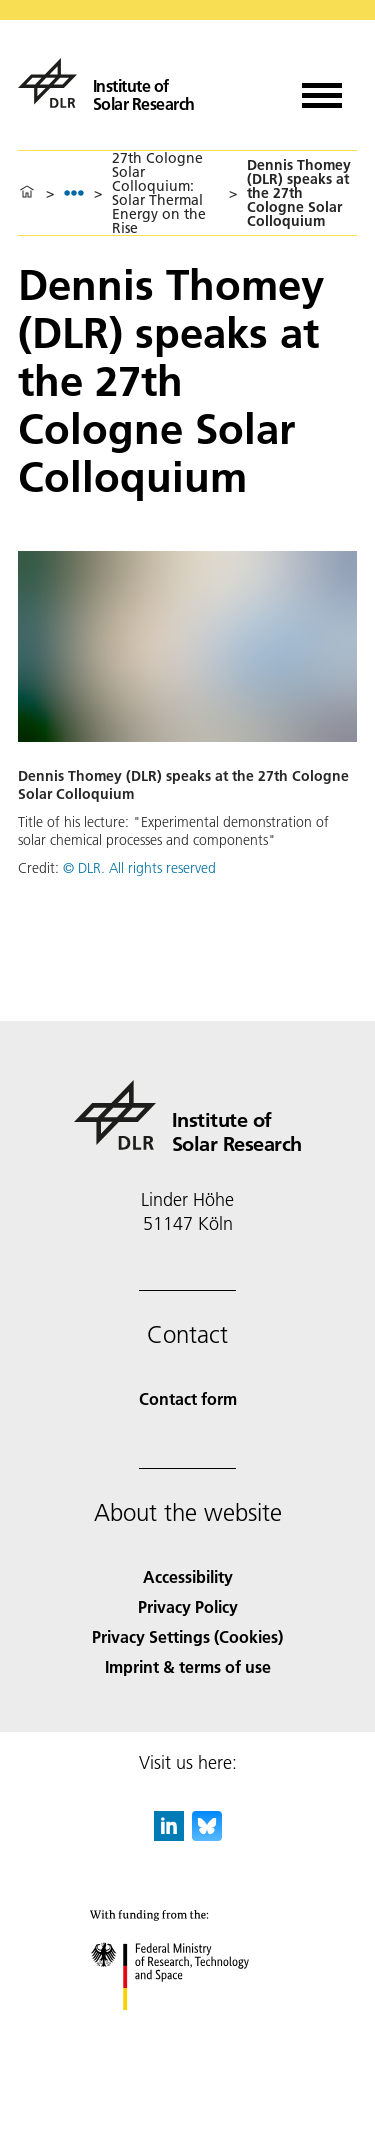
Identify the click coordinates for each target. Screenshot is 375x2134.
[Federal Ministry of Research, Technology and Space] (187, 2027)
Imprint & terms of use (188, 1666)
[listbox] (74, 192)
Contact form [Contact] (188, 1398)
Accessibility (188, 1576)
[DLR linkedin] (169, 1834)
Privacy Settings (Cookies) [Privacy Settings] (187, 1636)
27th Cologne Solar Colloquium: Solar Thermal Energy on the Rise (159, 193)
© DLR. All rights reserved (139, 868)
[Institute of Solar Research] (106, 83)
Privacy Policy (188, 1606)
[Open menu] (322, 88)
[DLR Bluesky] (207, 1834)
